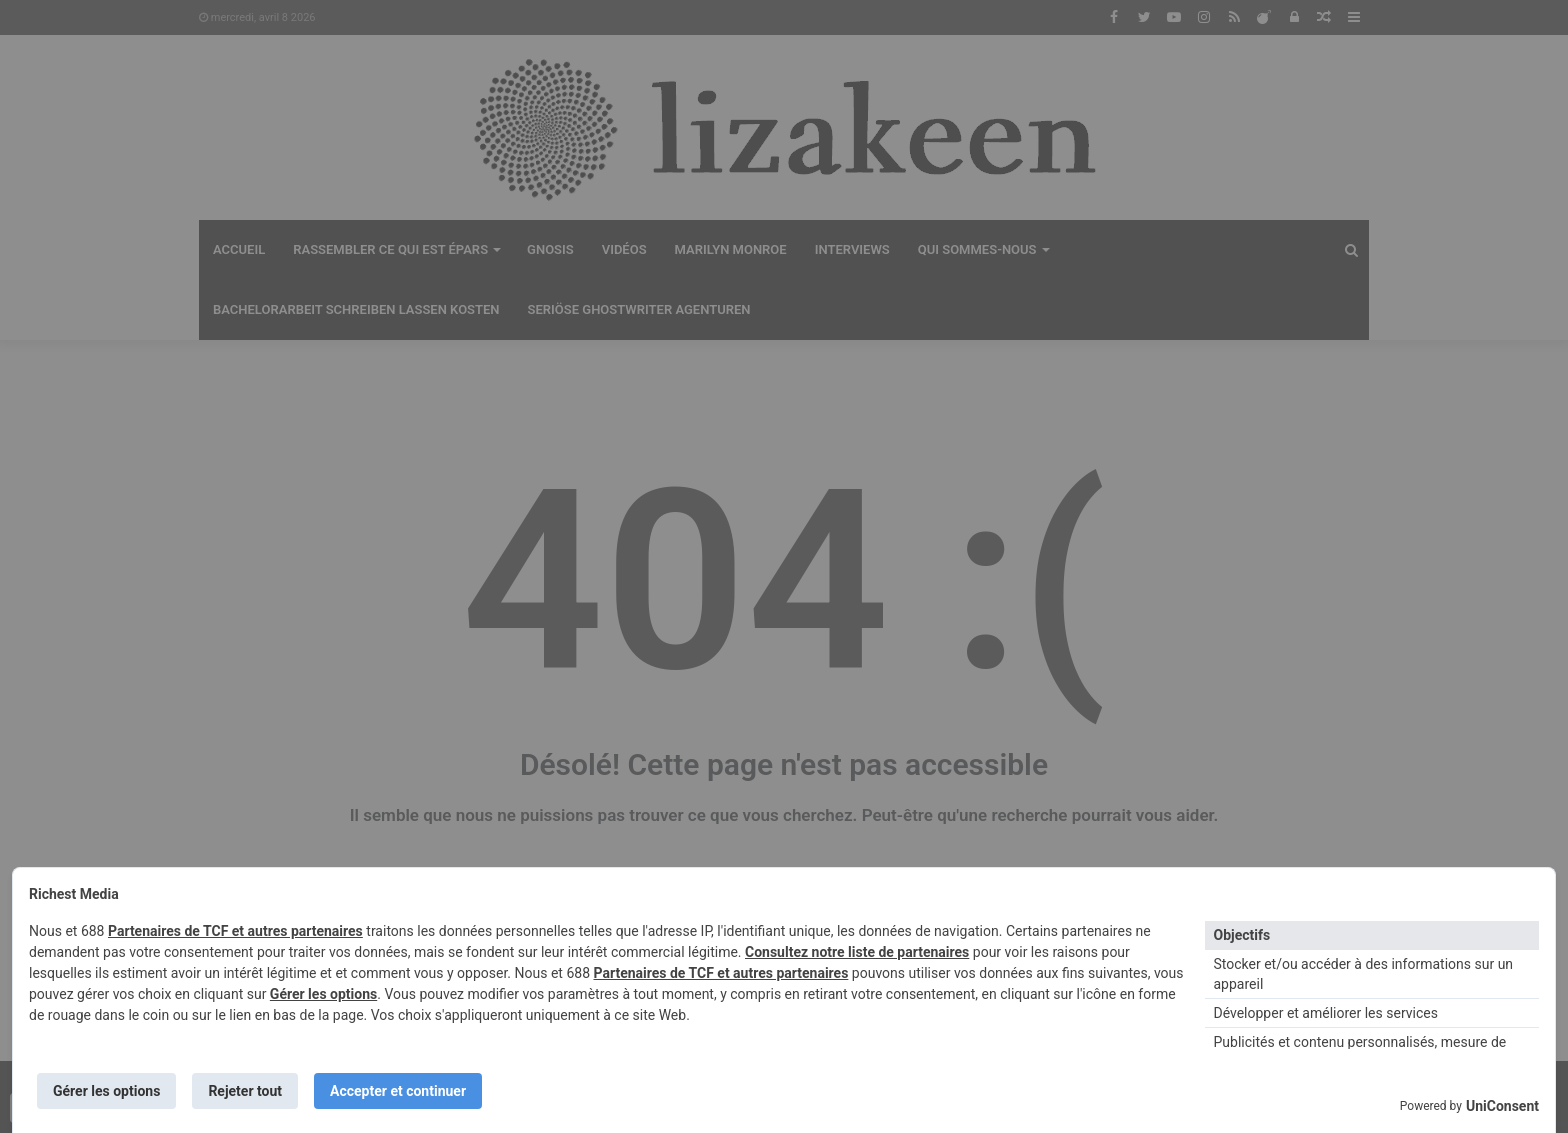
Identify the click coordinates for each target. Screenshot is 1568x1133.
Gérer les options (323, 994)
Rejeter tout (245, 1091)
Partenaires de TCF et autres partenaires (235, 931)
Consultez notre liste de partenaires (857, 952)
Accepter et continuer (398, 1091)
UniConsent (1502, 1106)
